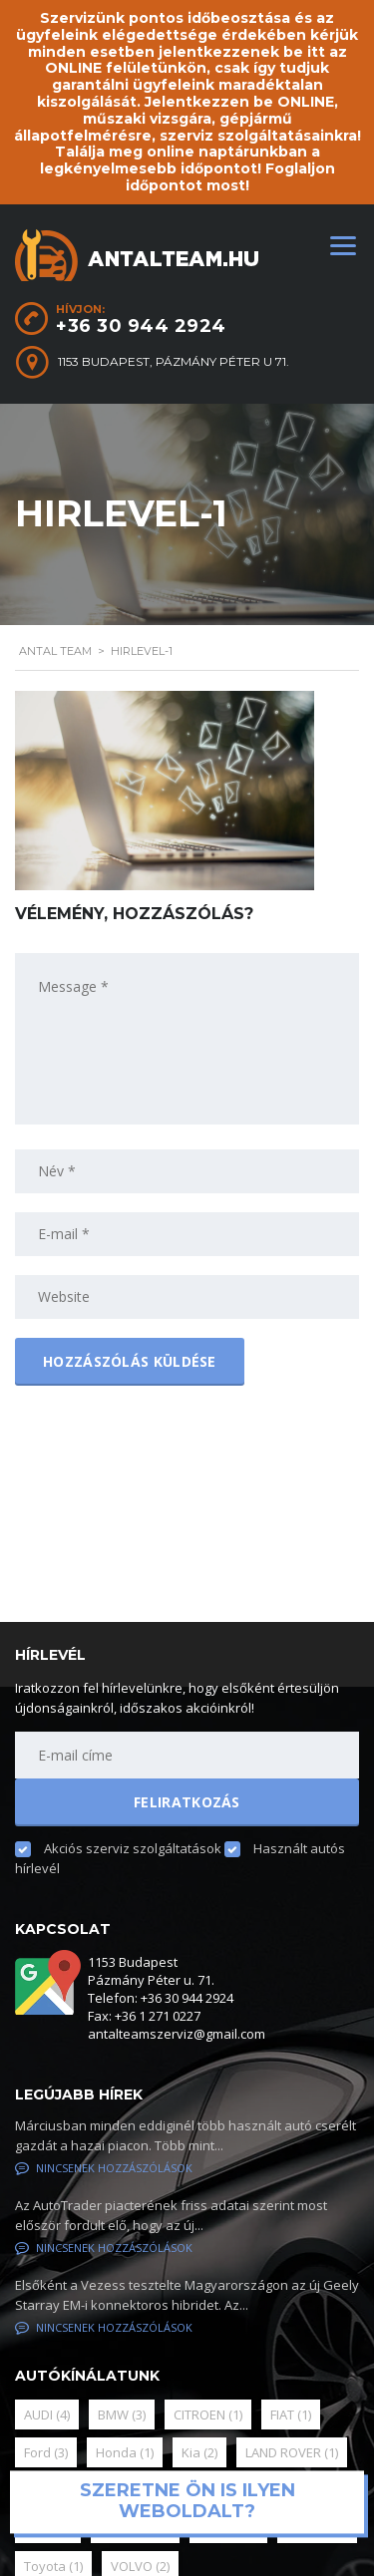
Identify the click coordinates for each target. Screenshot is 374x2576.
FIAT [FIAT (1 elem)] (290, 2414)
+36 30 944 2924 (141, 326)
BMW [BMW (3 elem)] (122, 2414)
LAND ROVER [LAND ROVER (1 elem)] (291, 2452)
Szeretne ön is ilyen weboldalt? (187, 2501)
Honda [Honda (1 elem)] (125, 2452)
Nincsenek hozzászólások (103, 2167)
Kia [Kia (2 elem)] (199, 2452)
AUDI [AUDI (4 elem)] (47, 2414)
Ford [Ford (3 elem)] (46, 2452)
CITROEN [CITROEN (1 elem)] (208, 2414)
